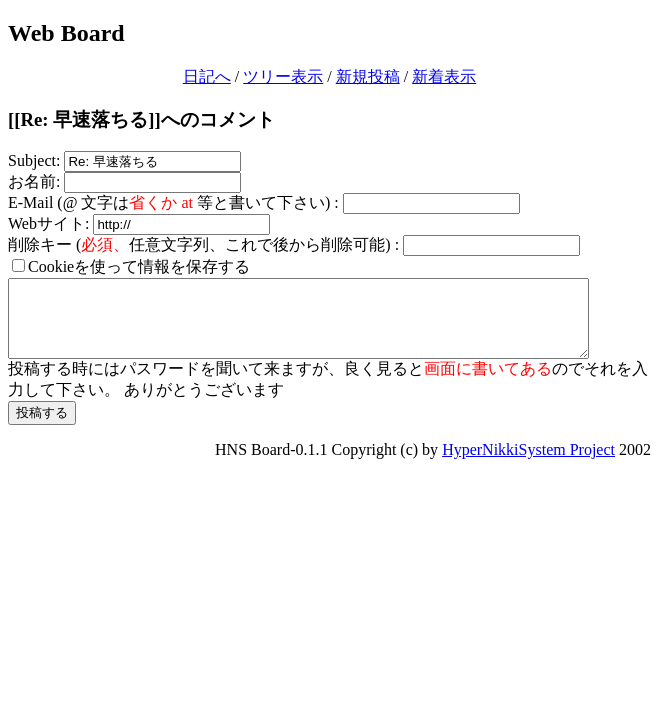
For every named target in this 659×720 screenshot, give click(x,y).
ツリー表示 (283, 76)
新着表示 (444, 76)
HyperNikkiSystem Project (528, 464)
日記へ (207, 76)
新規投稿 (368, 76)
